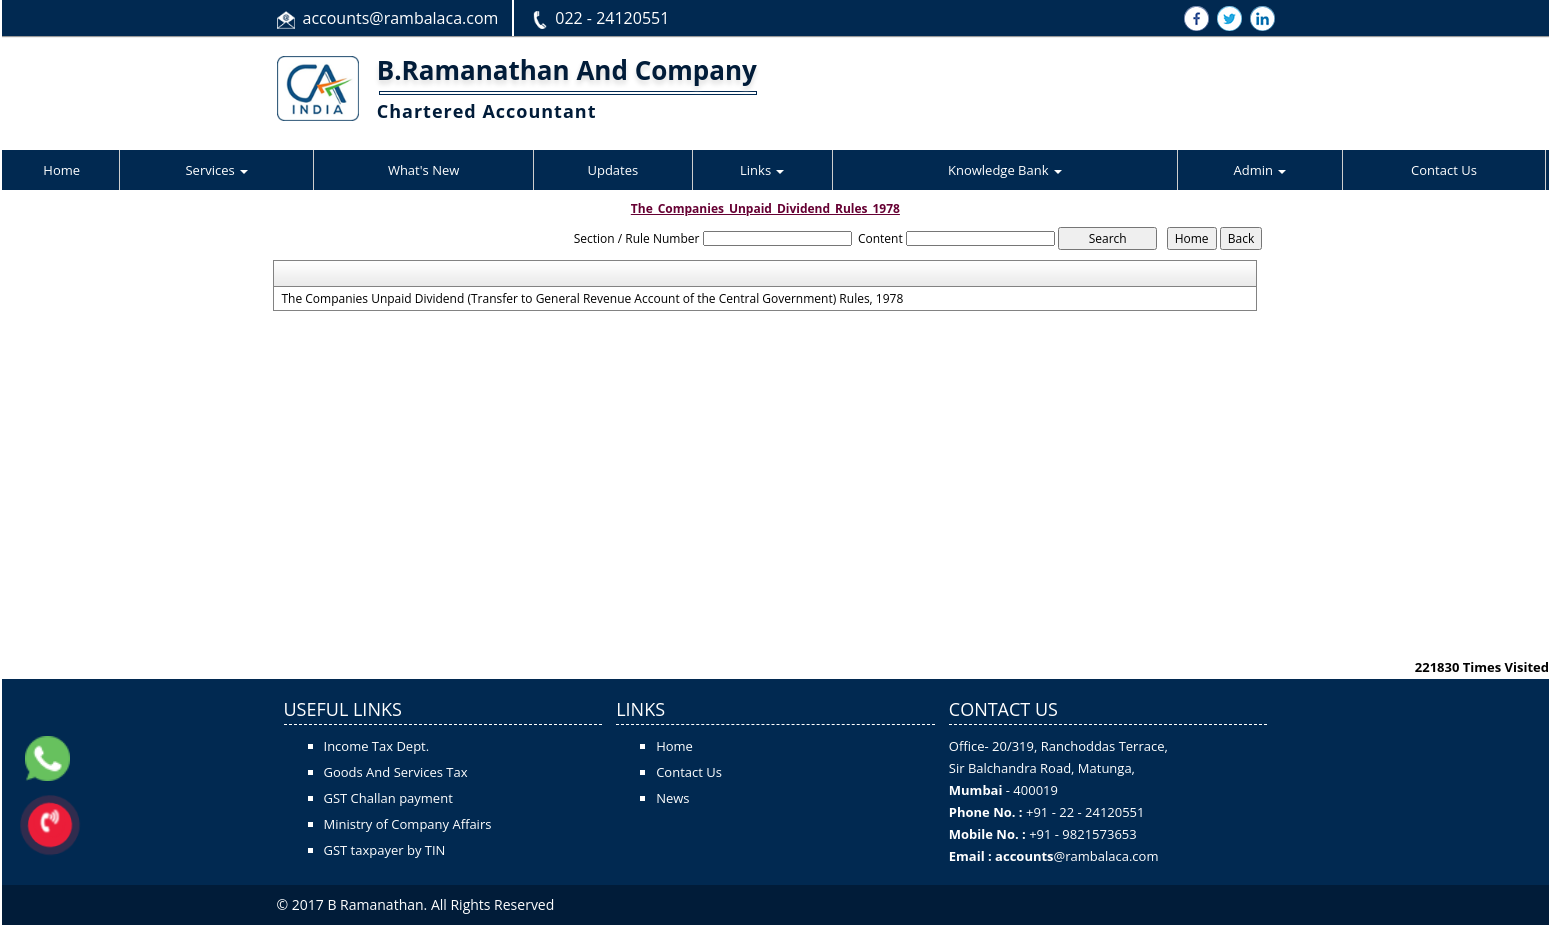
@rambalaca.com (1106, 856)
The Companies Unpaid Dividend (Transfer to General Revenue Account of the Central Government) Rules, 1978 (592, 299)
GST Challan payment (388, 798)
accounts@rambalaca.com (401, 18)
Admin (1260, 170)
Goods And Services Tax (396, 772)
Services (216, 170)
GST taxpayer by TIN (385, 850)
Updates (612, 170)
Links (762, 170)
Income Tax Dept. (377, 746)
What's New (423, 170)
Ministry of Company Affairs (408, 824)
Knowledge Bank (1005, 170)
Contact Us (1444, 170)
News (672, 798)
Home (61, 170)
